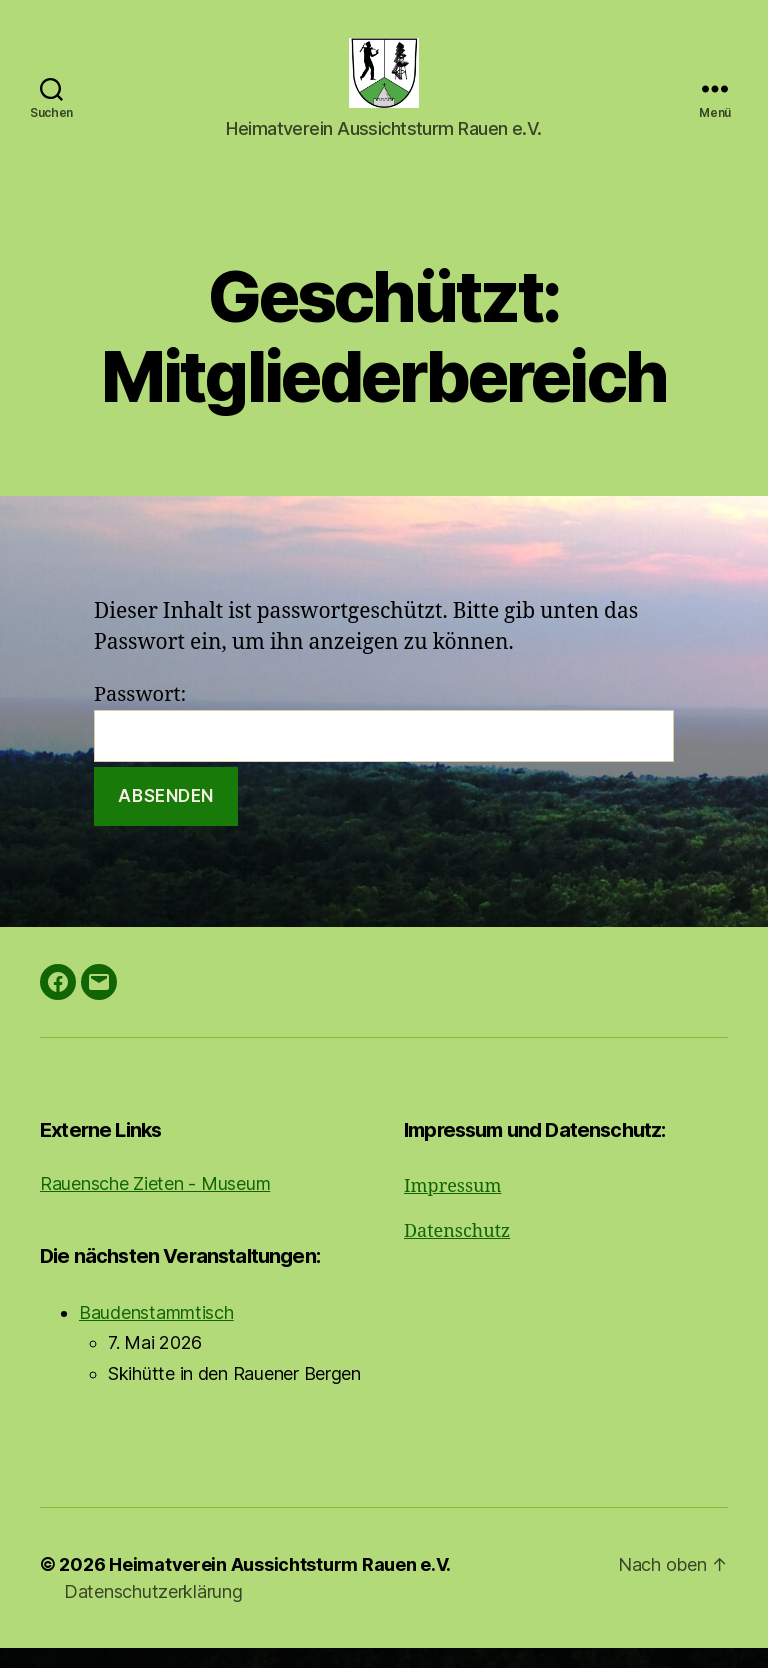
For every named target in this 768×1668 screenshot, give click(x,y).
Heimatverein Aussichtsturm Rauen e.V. (280, 1584)
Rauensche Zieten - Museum (155, 1203)
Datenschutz (457, 1251)
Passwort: (384, 742)
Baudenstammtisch (156, 1332)
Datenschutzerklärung (153, 1611)
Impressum (452, 1206)
